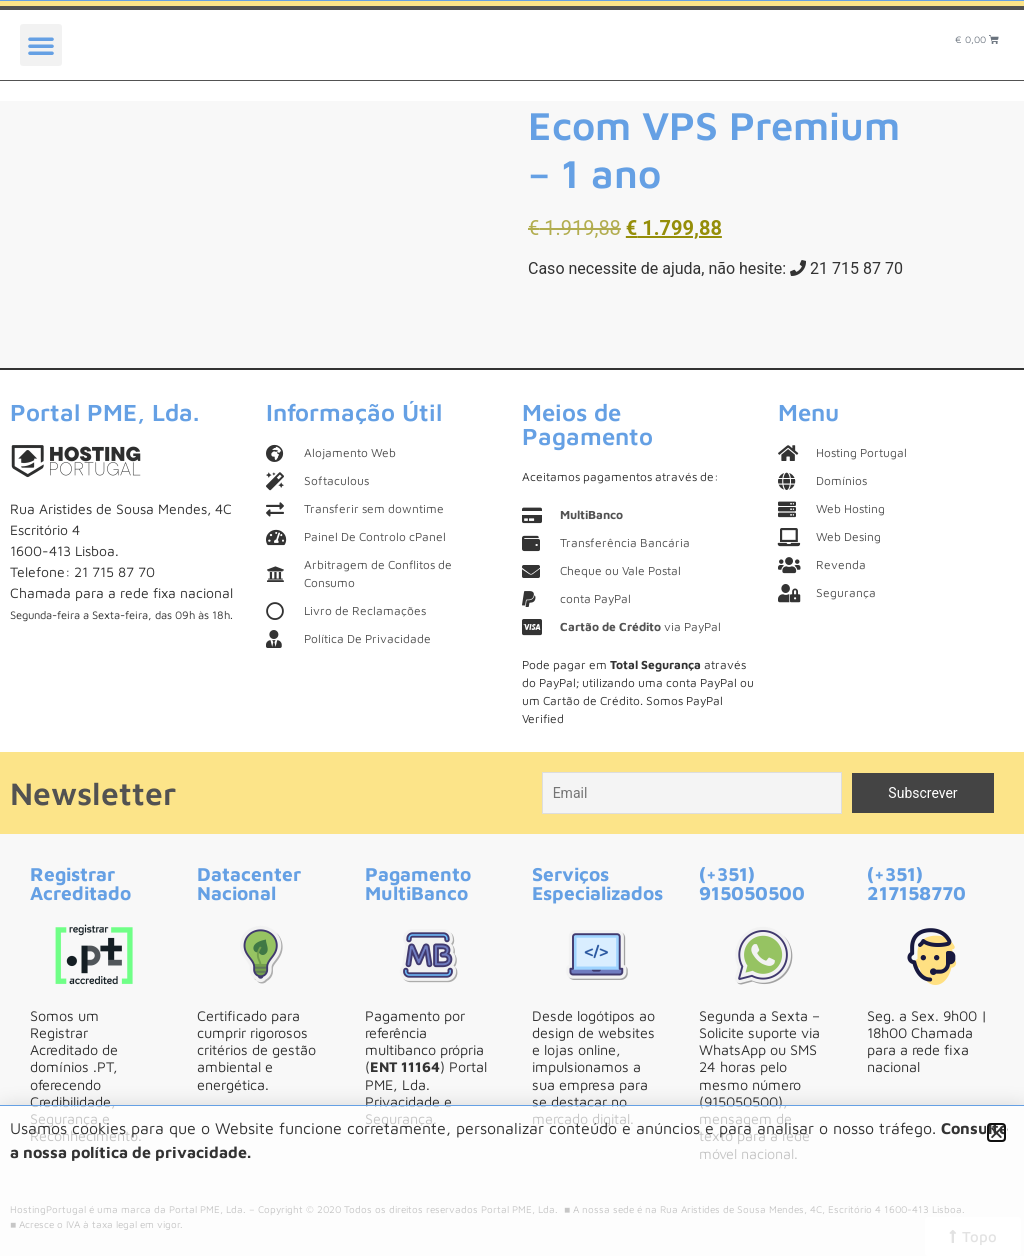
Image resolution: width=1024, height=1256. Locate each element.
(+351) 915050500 (752, 883)
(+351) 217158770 (916, 883)
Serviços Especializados (597, 883)
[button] (41, 45)
